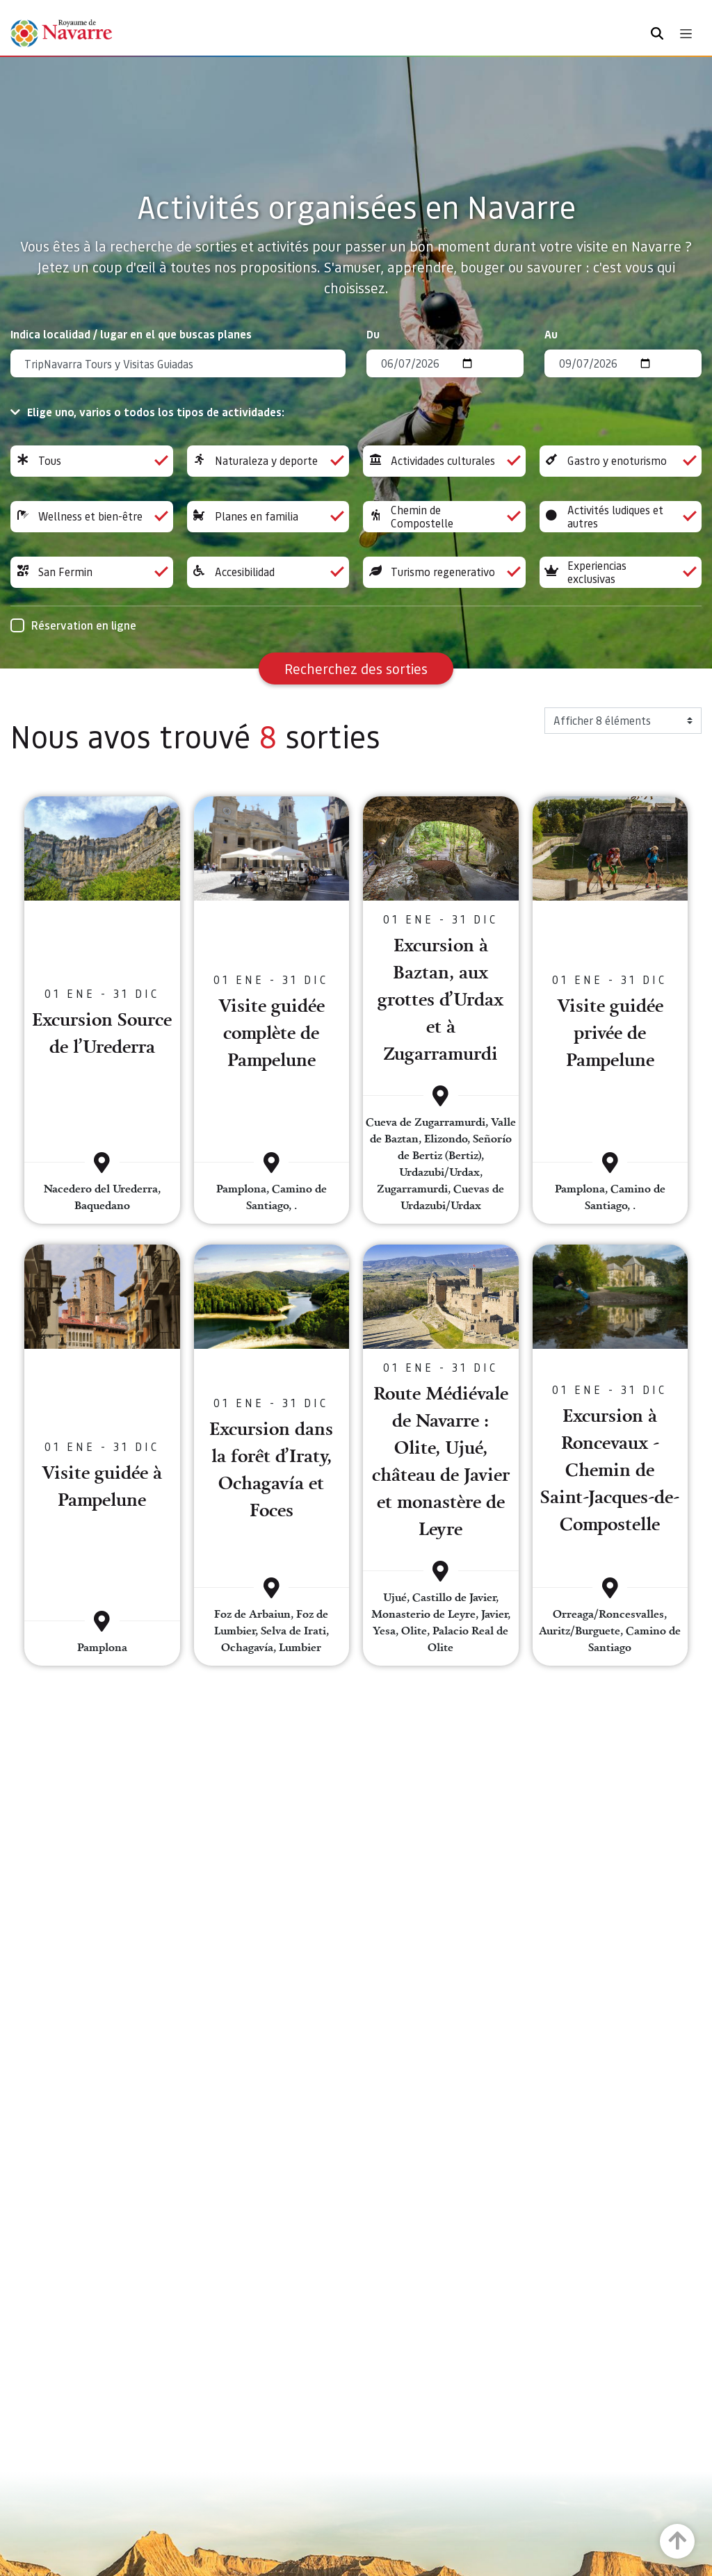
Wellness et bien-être (91, 516)
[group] (91, 461)
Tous (91, 461)
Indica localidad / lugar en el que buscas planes (131, 334)
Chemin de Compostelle (444, 516)
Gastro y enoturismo (621, 461)
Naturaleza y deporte (268, 461)
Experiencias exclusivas (621, 572)
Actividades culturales (444, 461)
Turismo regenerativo (444, 572)
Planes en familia (268, 516)
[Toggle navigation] (686, 34)
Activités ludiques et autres (621, 516)
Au (551, 334)
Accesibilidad (268, 572)
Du (373, 334)
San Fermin (91, 572)
